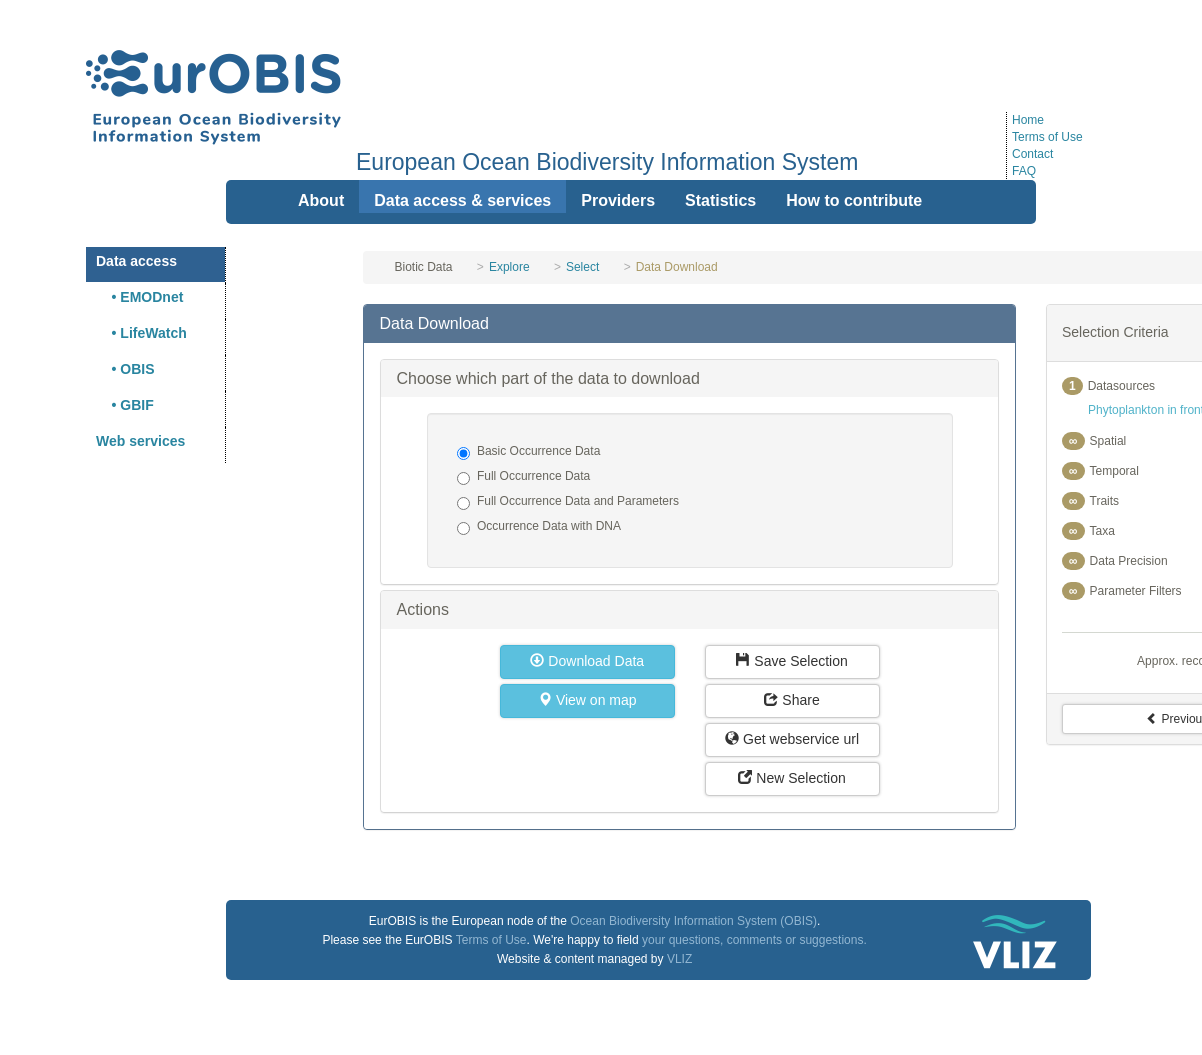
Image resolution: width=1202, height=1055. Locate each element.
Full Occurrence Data (523, 477)
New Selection (791, 778)
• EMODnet (139, 297)
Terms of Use (1047, 137)
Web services (140, 441)
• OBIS (125, 369)
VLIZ (679, 959)
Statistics (720, 200)
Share (791, 700)
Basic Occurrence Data (528, 452)
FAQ (1024, 171)
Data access (136, 261)
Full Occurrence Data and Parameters (568, 502)
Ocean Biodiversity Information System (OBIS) (693, 921)
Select (582, 267)
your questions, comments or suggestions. (754, 940)
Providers (618, 200)
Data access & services (462, 200)
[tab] (689, 324)
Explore (509, 267)
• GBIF (125, 405)
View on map (587, 700)
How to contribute (854, 200)
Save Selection (791, 661)
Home (1028, 120)
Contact (1032, 154)
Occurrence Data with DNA (539, 527)
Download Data (587, 661)
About (321, 200)
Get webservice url (792, 739)
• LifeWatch (141, 333)
